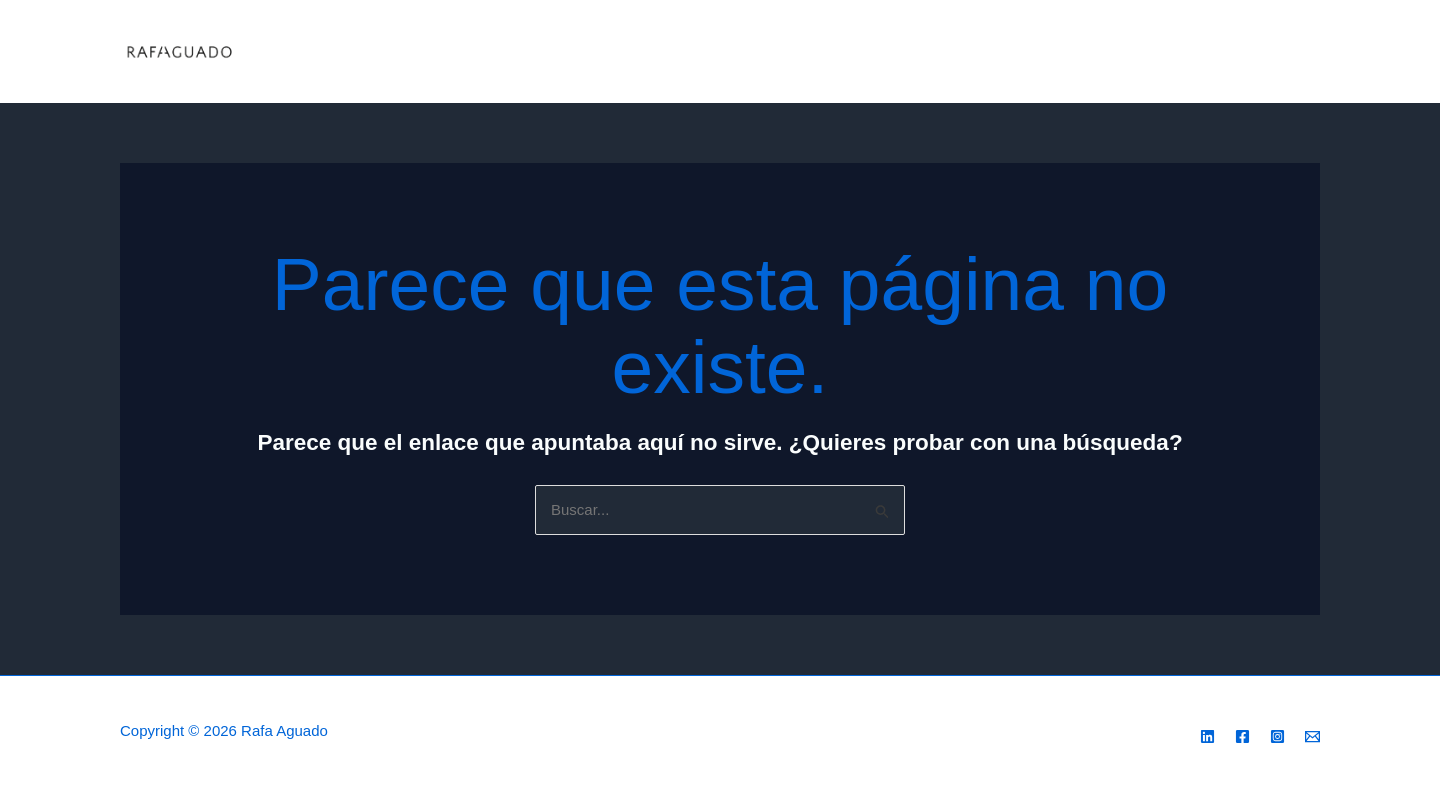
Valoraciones (900, 51)
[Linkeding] (1221, 53)
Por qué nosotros (1030, 51)
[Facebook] (1281, 53)
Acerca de (794, 51)
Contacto (1147, 51)
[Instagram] (1251, 53)
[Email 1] (1311, 53)
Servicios (699, 51)
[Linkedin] (1207, 736)
